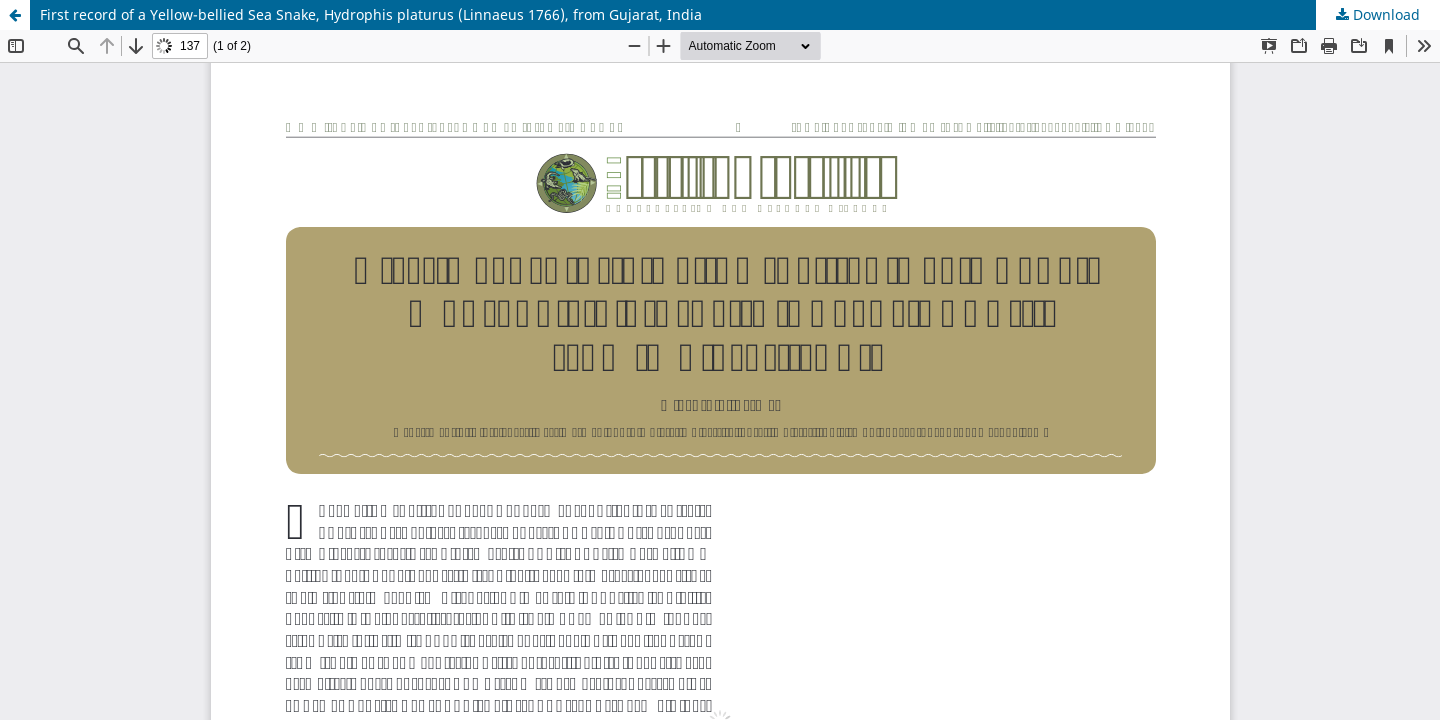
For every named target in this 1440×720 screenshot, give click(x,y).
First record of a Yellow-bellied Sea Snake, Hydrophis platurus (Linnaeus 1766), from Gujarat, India (371, 14)
